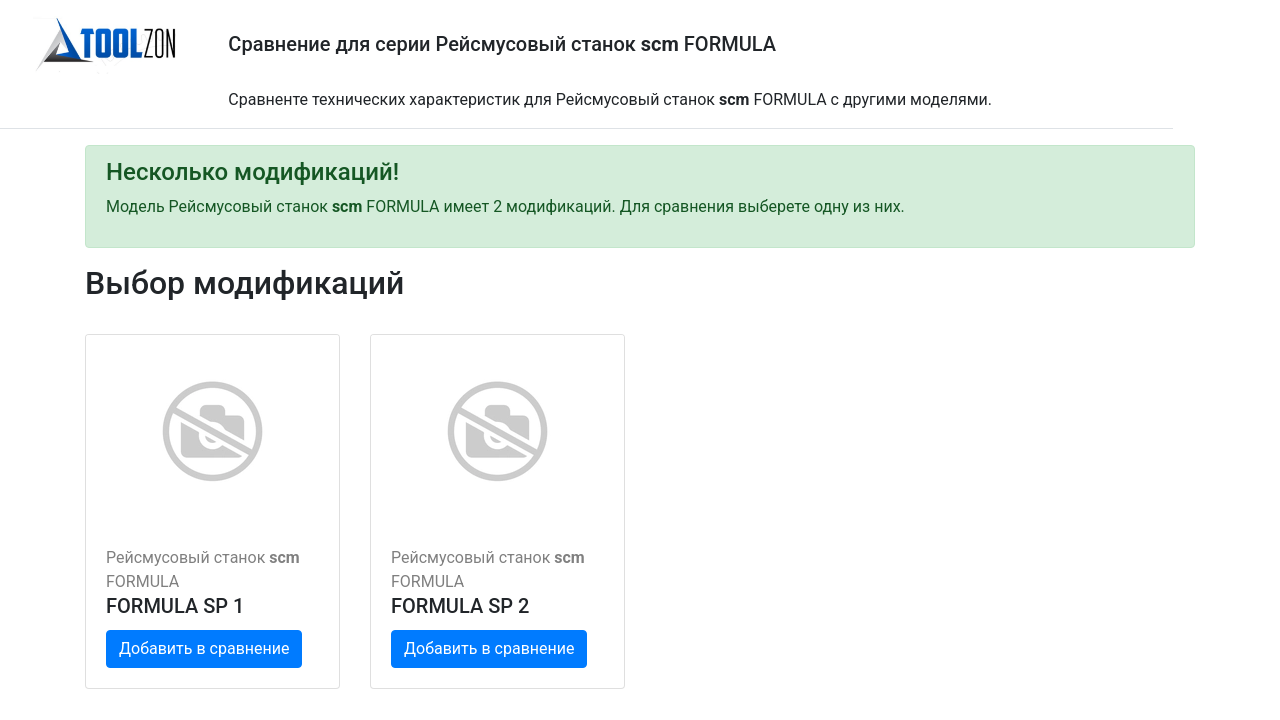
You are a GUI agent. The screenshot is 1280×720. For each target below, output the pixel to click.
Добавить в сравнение (204, 648)
